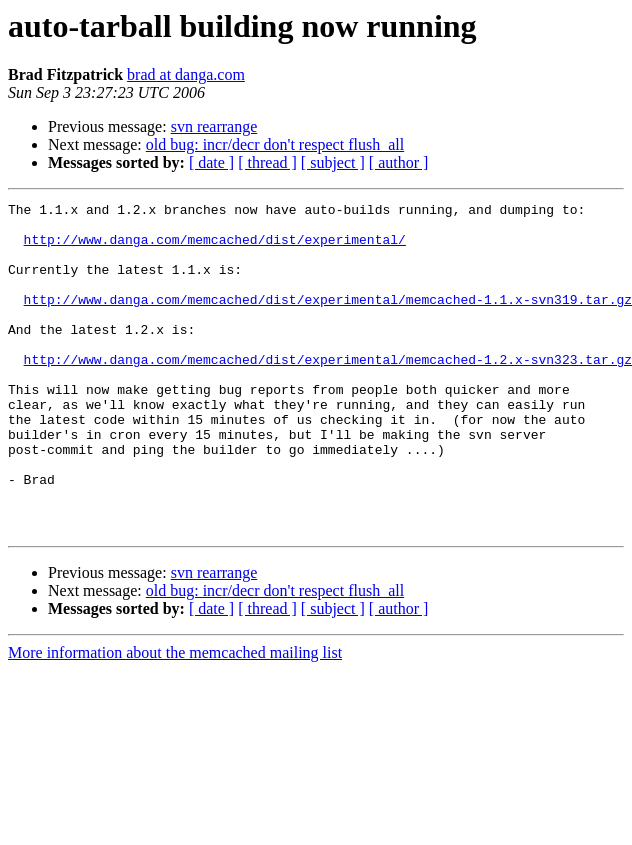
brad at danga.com (186, 74)
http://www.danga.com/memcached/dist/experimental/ (215, 248)
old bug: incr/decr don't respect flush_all (275, 144)
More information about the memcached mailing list (175, 718)
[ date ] (211, 162)
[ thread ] (267, 162)
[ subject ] (333, 162)
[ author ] (399, 162)
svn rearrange (214, 126)
